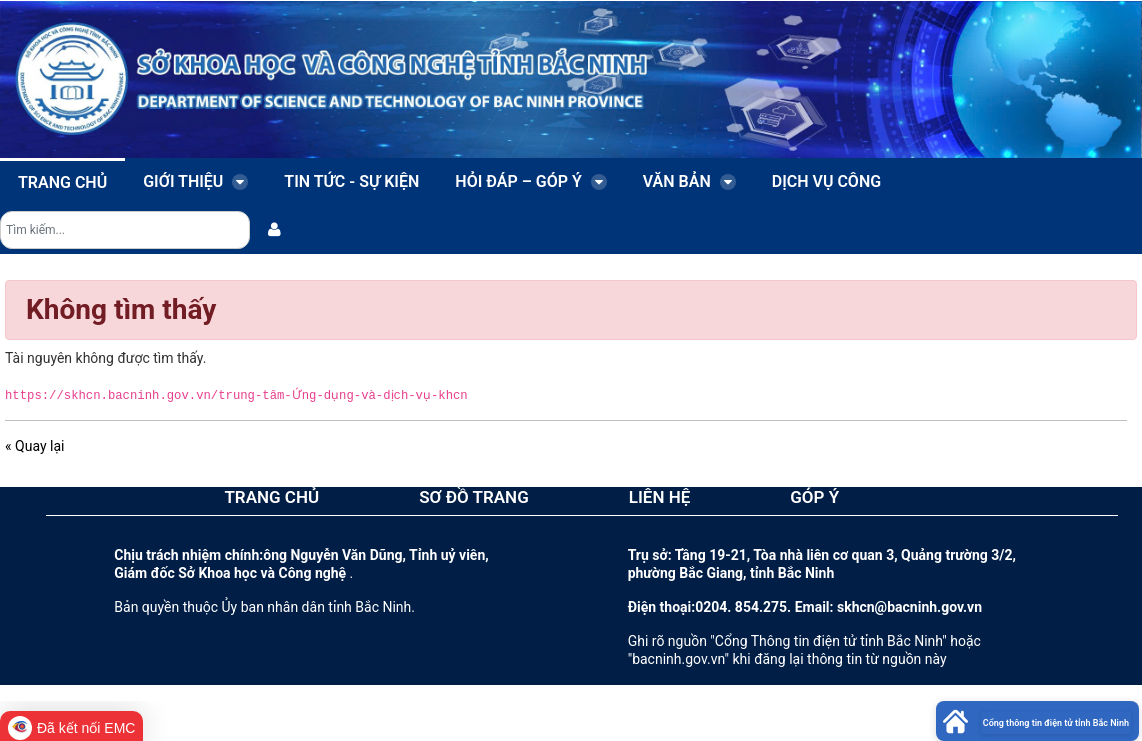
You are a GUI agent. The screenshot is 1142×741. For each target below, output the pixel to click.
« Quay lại (34, 446)
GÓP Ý (814, 497)
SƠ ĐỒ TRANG (474, 497)
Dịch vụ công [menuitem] (826, 181)
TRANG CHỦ (271, 497)
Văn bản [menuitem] (689, 181)
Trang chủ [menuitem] (62, 182)
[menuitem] (274, 230)
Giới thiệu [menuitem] (195, 181)
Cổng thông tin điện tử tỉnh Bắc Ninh (1056, 723)
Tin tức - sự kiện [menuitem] (351, 181)
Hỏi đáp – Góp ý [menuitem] (531, 181)
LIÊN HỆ (660, 497)
